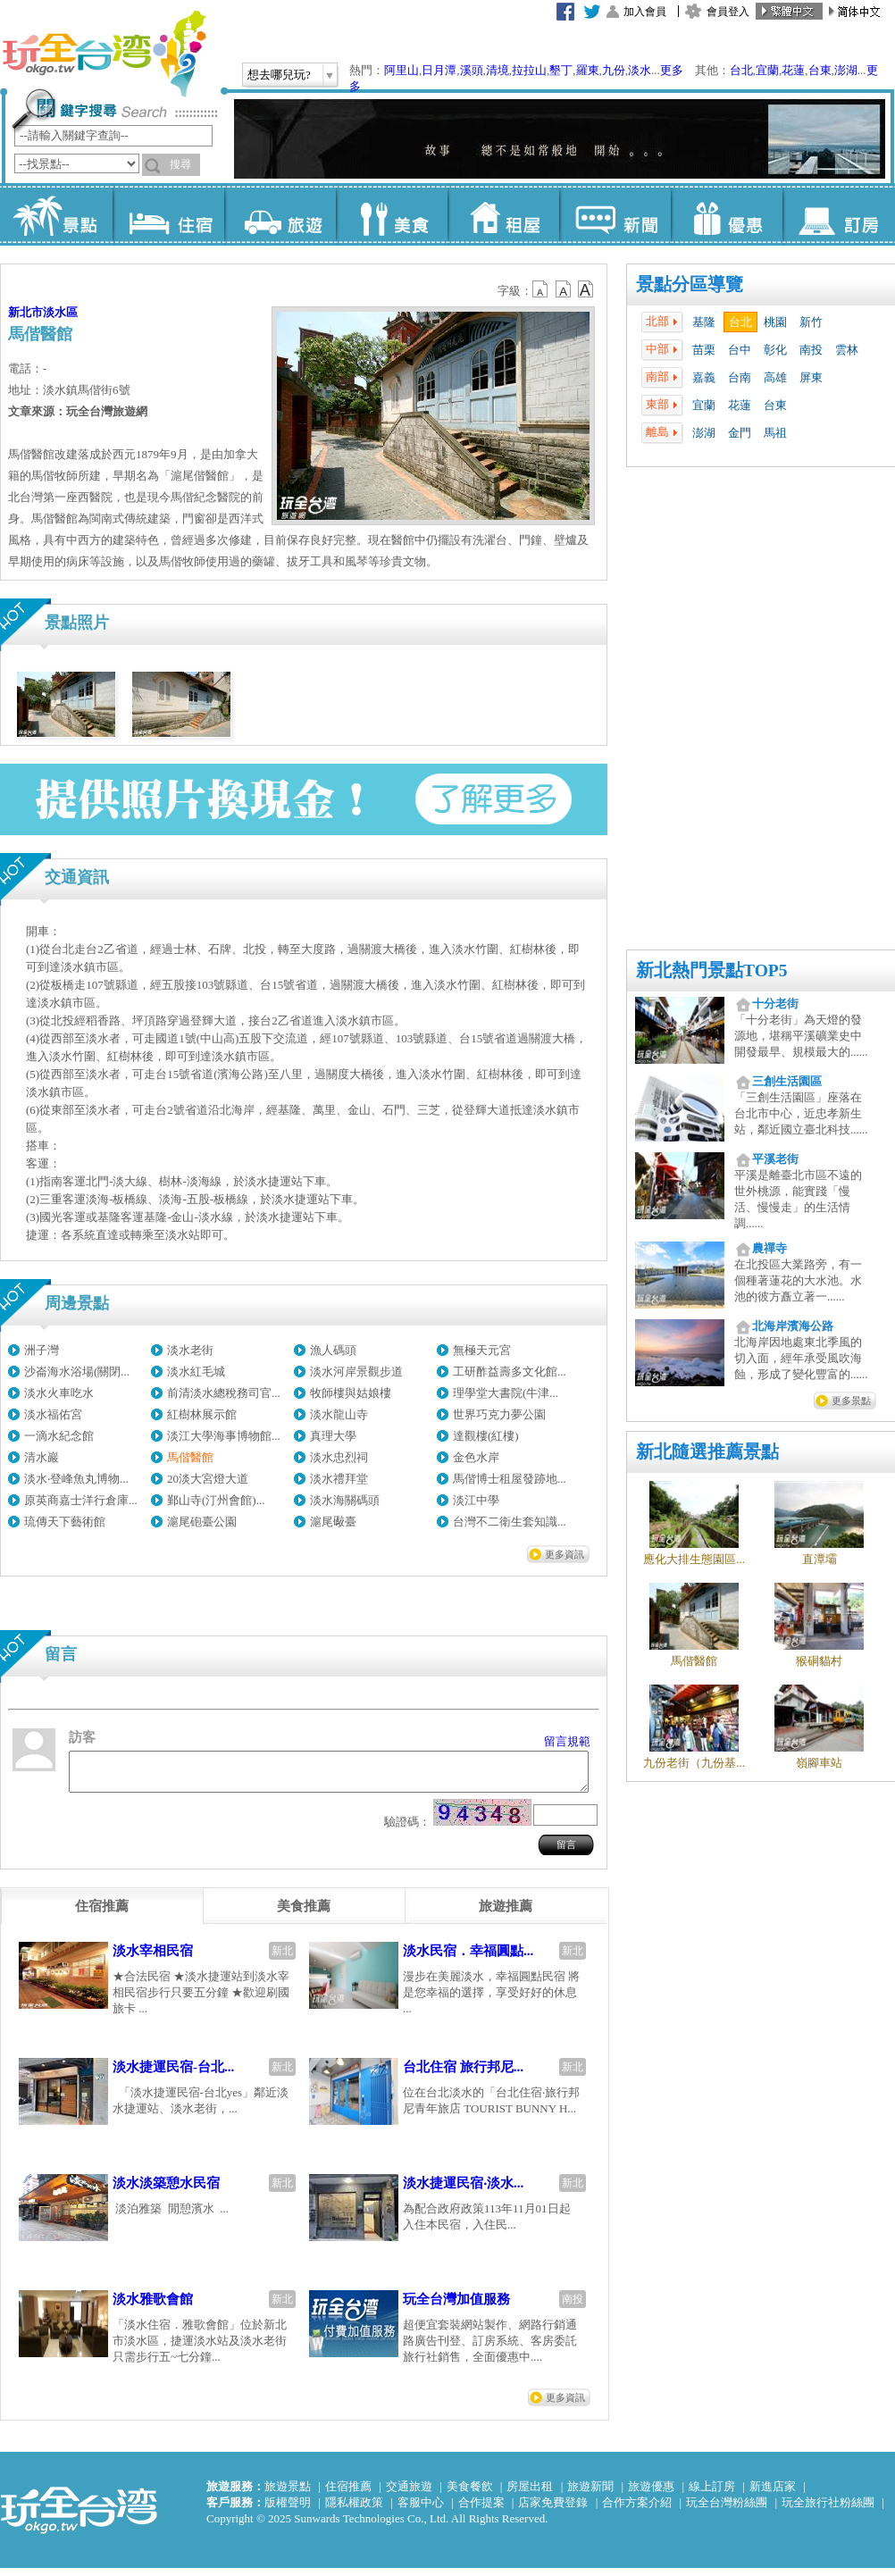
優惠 (726, 214)
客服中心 (420, 2510)
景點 (57, 214)
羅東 (587, 70)
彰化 (775, 349)
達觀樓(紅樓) (486, 1436)
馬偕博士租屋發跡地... (509, 1478)
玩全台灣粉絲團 (726, 2510)
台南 (739, 377)
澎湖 (845, 70)
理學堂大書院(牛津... (505, 1393)
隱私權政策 (354, 2510)
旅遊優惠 (651, 2494)
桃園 (775, 322)
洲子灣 (41, 1350)
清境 (497, 70)
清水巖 (41, 1457)
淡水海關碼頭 (345, 1500)
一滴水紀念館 (59, 1436)
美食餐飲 (470, 2494)
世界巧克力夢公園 (499, 1414)
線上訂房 (712, 2494)
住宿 (168, 214)
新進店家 (772, 2494)
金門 (739, 432)
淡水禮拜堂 (339, 1478)
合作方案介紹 (637, 2510)
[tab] (102, 1914)
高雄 (775, 377)
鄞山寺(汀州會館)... (215, 1500)
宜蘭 (767, 70)
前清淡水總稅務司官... (223, 1393)
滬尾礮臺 (333, 1521)
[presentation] (102, 1914)
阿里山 (401, 70)
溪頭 (471, 70)
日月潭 (439, 70)
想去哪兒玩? (279, 74)
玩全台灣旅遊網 (103, 53)
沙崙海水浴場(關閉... (77, 1371)
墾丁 (561, 70)
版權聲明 (287, 2510)
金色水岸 (476, 1457)
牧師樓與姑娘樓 (350, 1393)
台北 (741, 70)
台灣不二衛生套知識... (509, 1521)
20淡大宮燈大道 (207, 1478)
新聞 (615, 214)
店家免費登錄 (553, 2510)
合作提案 (481, 2510)
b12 (541, 289)
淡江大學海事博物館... (223, 1436)
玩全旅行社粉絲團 (828, 2510)
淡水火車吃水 (59, 1393)
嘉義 (703, 377)
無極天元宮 (482, 1350)
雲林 (846, 349)
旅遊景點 (287, 2494)
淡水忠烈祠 (339, 1457)
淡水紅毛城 (196, 1371)
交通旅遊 (409, 2494)
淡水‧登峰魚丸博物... (76, 1478)
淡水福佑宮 (53, 1414)
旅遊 (280, 214)
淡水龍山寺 (339, 1414)
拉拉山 (529, 70)
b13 (564, 289)
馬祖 (775, 432)
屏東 (811, 377)
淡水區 (60, 312)
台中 (739, 349)
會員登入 (728, 11)
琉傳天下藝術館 (64, 1521)
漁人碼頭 (333, 1350)
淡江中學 (476, 1500)
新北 (282, 1959)
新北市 (25, 312)
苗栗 (703, 349)
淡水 (639, 70)
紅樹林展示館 (202, 1414)
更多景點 (851, 1400)
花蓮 (793, 70)
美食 (392, 214)
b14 (586, 289)
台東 (820, 70)
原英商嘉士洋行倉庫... (81, 1500)
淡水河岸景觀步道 (356, 1371)
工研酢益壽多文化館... (509, 1371)
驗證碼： (407, 1829)
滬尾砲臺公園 (202, 1521)
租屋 (503, 214)
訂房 (838, 214)
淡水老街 (190, 1350)
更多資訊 (564, 1554)
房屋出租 (529, 2494)
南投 (811, 349)
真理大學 (333, 1436)
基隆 (703, 322)
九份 (613, 70)
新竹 (811, 322)
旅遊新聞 (590, 2494)
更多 (671, 70)
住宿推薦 (348, 2494)
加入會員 (644, 11)
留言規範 (567, 1741)
